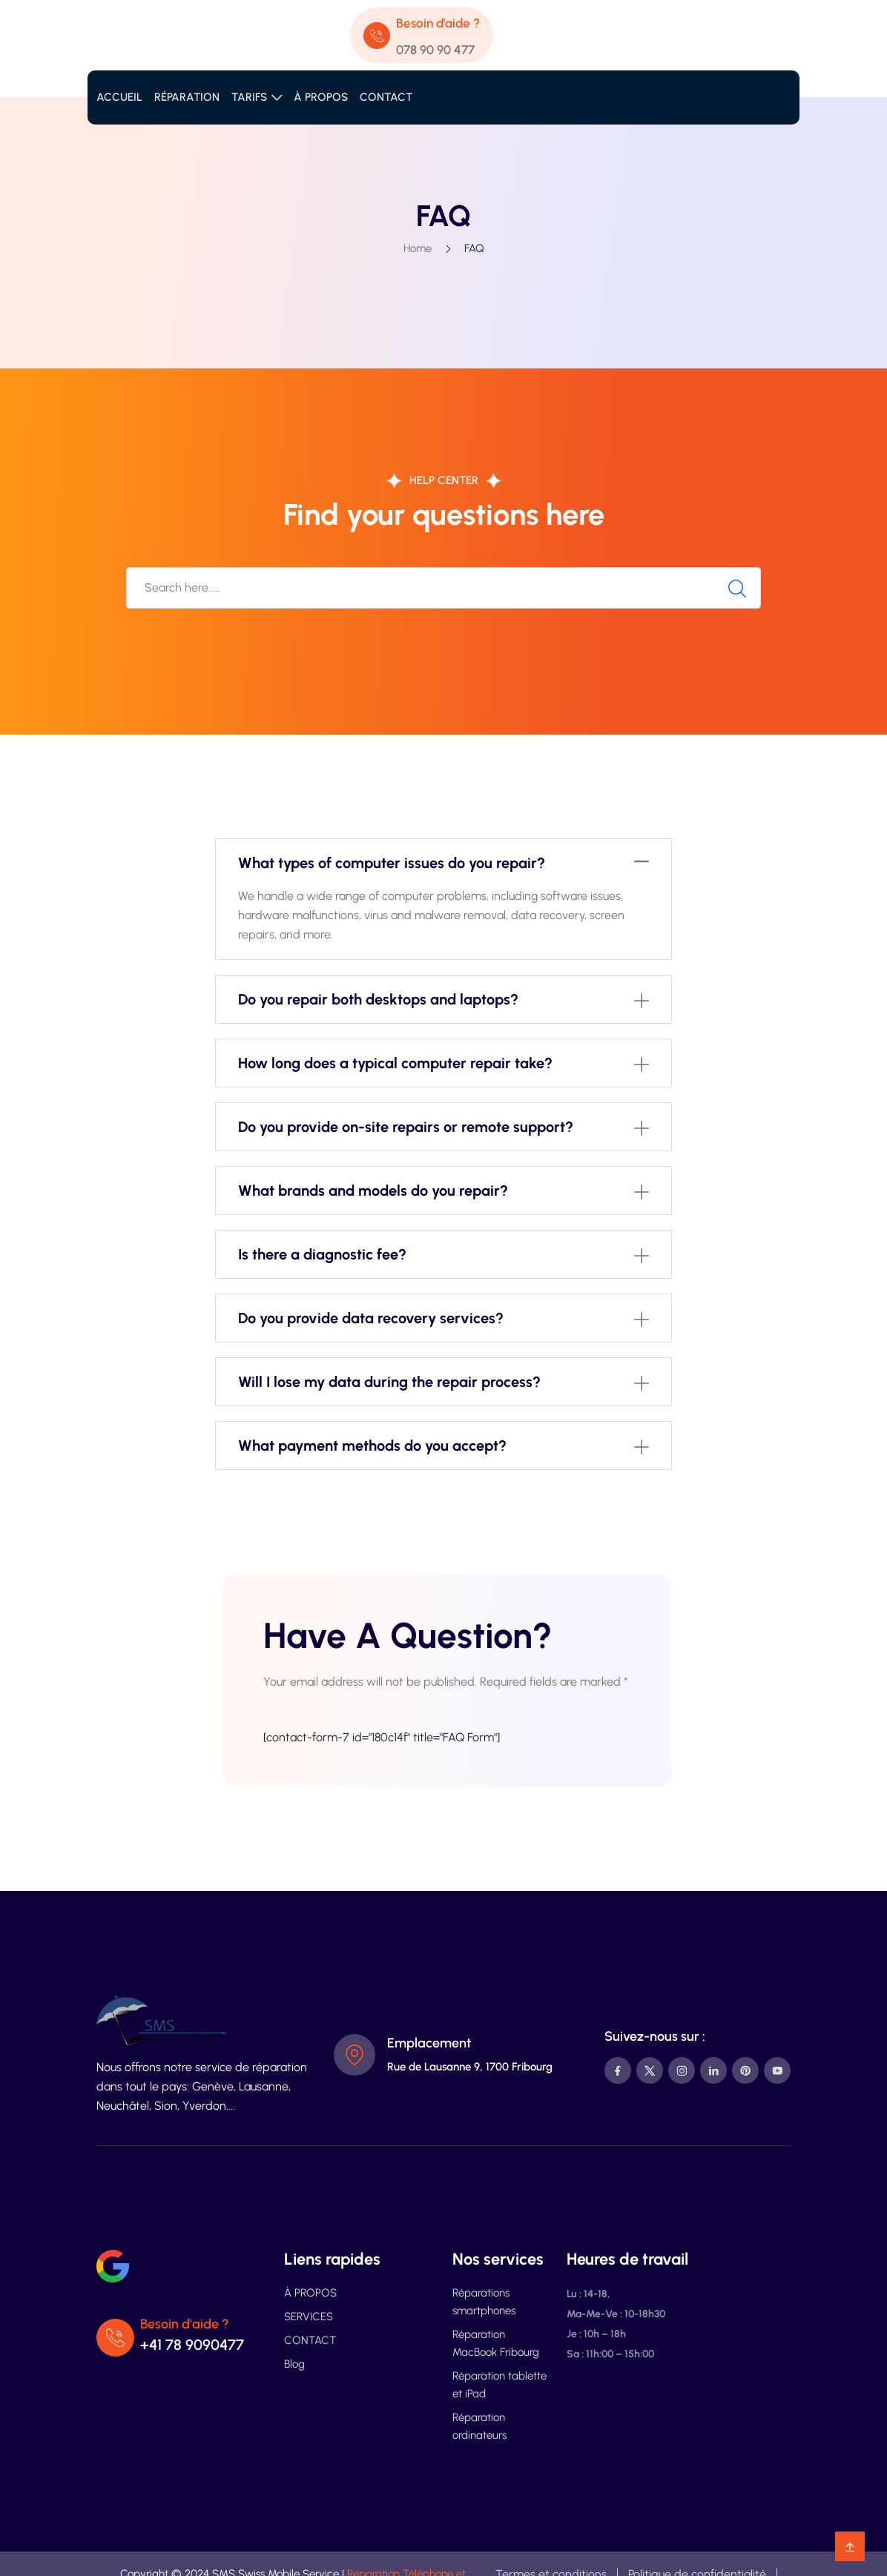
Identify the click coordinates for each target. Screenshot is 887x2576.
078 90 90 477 (435, 49)
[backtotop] (850, 2546)
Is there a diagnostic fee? (322, 1254)
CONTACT (386, 97)
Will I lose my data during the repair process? (389, 1382)
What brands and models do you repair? (373, 1190)
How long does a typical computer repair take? (395, 1063)
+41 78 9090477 (192, 2345)
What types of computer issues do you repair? (391, 863)
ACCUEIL (119, 97)
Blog (294, 2364)
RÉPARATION (187, 97)
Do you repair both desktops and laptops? (378, 999)
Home (417, 248)
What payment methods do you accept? (372, 1445)
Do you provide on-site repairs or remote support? (405, 1127)
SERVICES (308, 2316)
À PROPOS (321, 97)
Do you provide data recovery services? (371, 1318)
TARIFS (249, 97)
